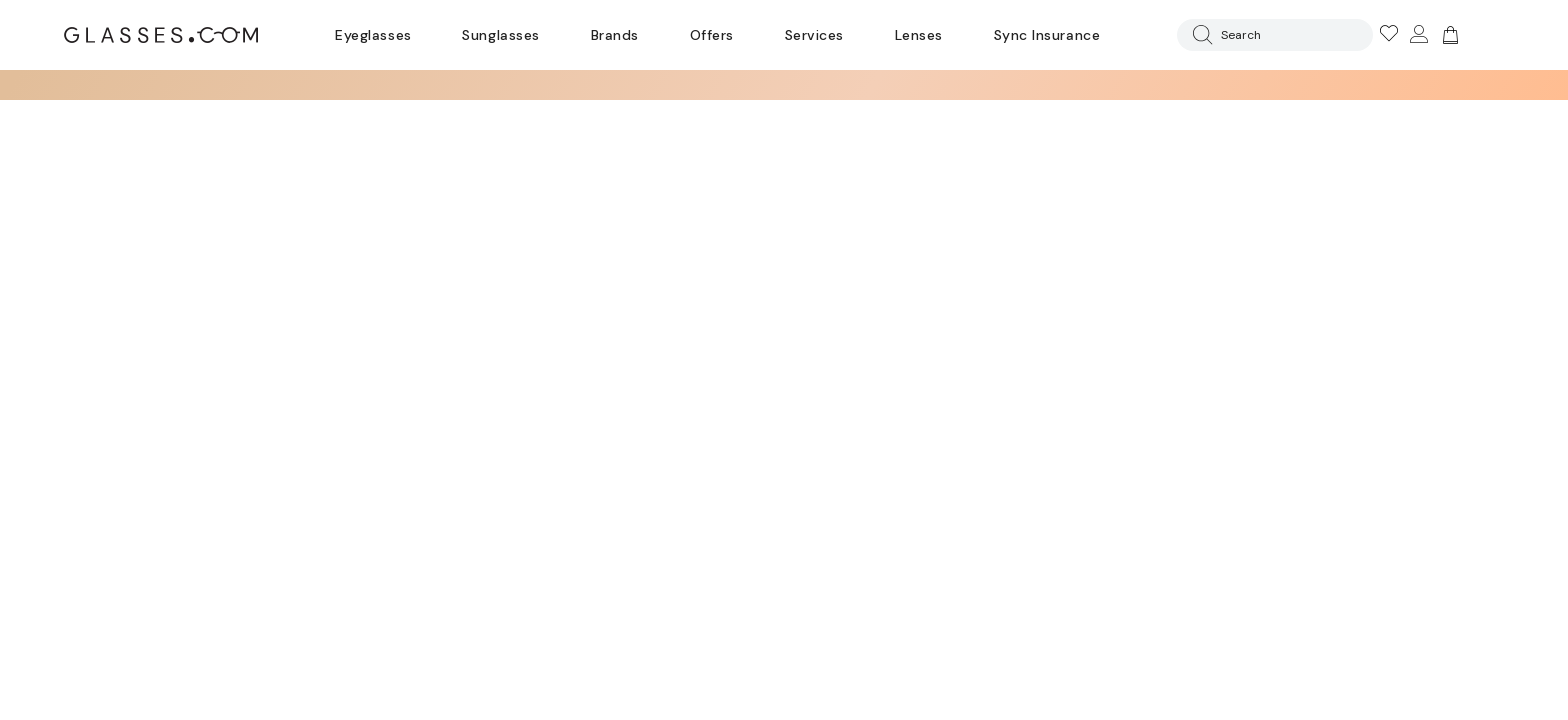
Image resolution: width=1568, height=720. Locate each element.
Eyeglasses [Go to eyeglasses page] (373, 35)
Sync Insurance (1047, 35)
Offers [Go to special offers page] (712, 35)
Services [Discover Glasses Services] (814, 35)
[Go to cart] (1448, 35)
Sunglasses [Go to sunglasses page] (500, 35)
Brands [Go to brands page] (615, 35)
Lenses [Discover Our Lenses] (919, 35)
